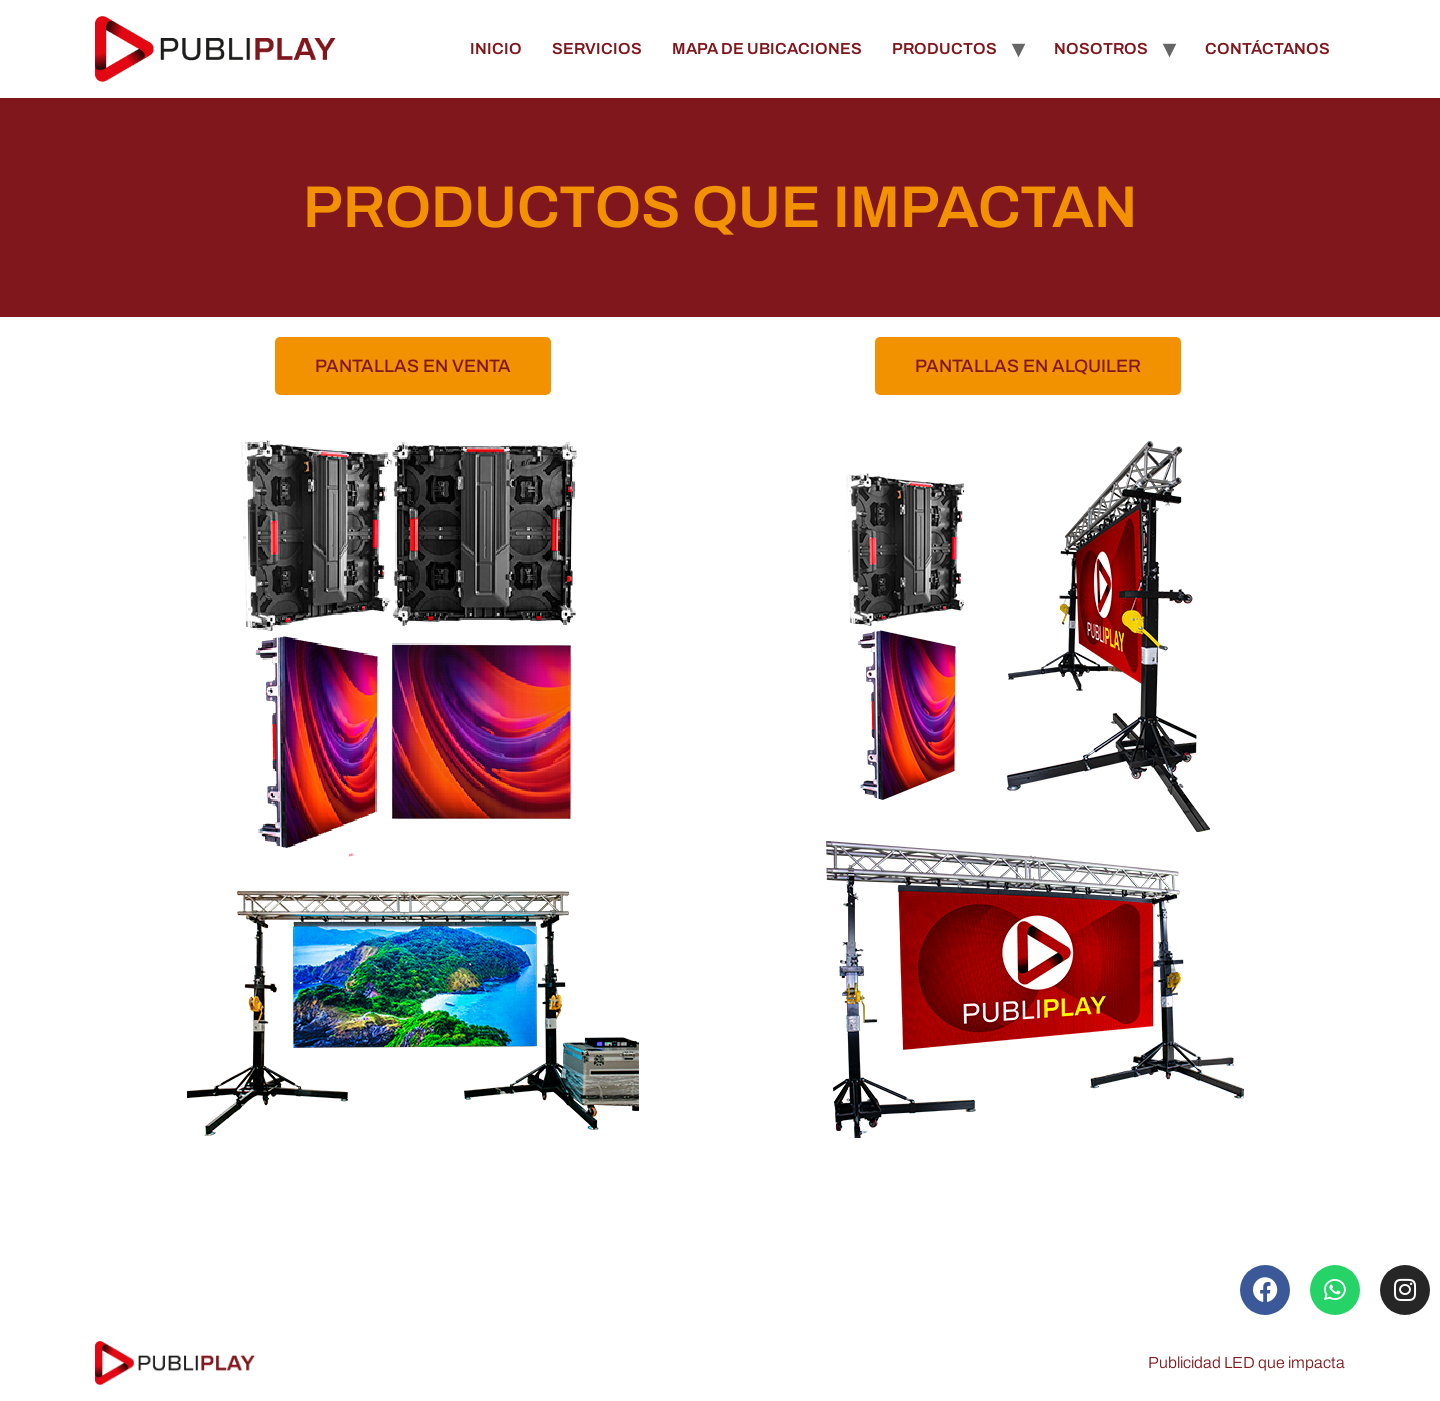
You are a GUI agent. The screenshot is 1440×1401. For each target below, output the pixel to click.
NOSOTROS (1101, 48)
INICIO (496, 48)
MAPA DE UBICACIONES (767, 48)
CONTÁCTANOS (1267, 48)
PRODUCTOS (944, 48)
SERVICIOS (597, 48)
